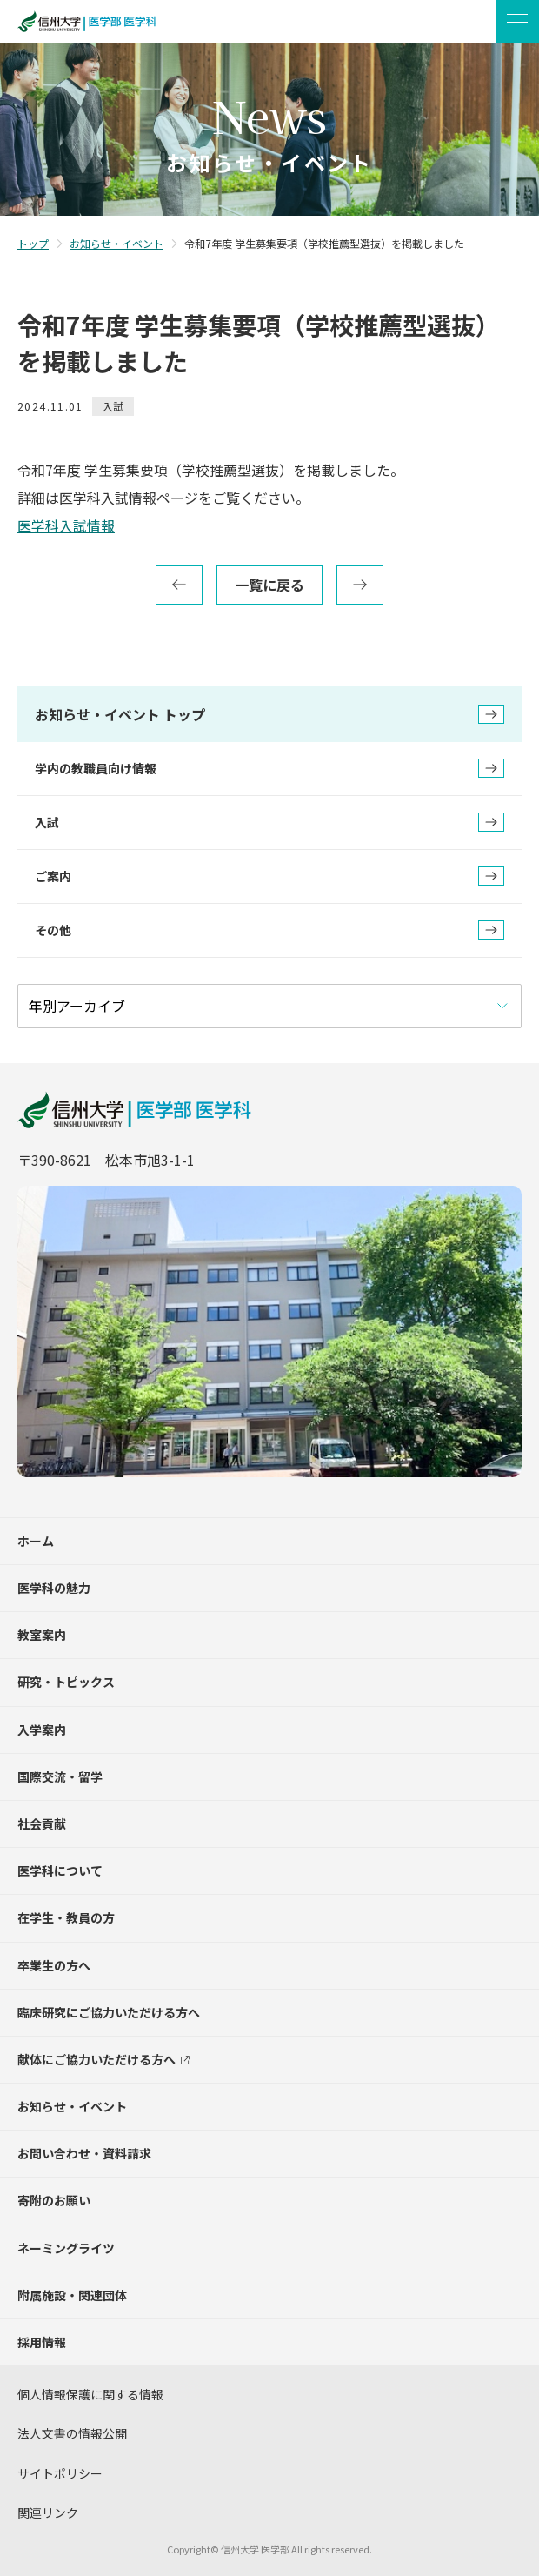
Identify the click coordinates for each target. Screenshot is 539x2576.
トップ (33, 243)
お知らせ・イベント (116, 243)
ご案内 (269, 876)
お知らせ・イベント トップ (269, 714)
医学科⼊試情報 (66, 525)
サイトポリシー (60, 2473)
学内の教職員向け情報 (269, 768)
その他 (269, 930)
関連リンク (47, 2512)
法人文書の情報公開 (72, 2433)
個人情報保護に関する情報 (90, 2394)
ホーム (35, 1540)
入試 (269, 822)
